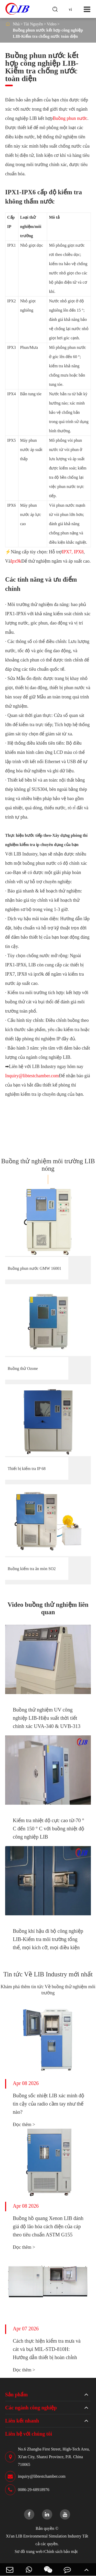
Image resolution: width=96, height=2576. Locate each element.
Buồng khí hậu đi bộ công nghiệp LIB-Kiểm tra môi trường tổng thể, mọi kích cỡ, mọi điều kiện (48, 1939)
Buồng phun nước (70, 118)
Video (52, 24)
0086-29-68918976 (27, 2489)
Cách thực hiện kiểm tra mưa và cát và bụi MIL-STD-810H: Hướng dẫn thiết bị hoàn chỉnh (47, 2349)
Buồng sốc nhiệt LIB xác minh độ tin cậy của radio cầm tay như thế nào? (48, 2104)
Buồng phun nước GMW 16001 (34, 1268)
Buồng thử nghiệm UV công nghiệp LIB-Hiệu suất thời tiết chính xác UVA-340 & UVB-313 (46, 1718)
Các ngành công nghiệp (31, 2407)
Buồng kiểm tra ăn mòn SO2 (32, 1568)
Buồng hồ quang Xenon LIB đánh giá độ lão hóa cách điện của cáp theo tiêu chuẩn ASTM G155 (48, 2226)
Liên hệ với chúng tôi (28, 2434)
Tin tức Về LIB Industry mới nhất (48, 1974)
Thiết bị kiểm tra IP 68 (27, 1468)
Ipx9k (15, 561)
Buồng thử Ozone (23, 1368)
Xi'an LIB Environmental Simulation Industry (43, 2536)
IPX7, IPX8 (72, 551)
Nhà (16, 24)
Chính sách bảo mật (61, 2551)
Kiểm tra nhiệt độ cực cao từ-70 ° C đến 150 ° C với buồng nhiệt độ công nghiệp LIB (48, 1829)
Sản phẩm (16, 2394)
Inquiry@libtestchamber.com (32, 1075)
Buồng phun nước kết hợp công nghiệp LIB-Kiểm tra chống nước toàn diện (48, 33)
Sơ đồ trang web (28, 2551)
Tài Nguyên (33, 24)
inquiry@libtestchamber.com (35, 2476)
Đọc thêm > (24, 2124)
